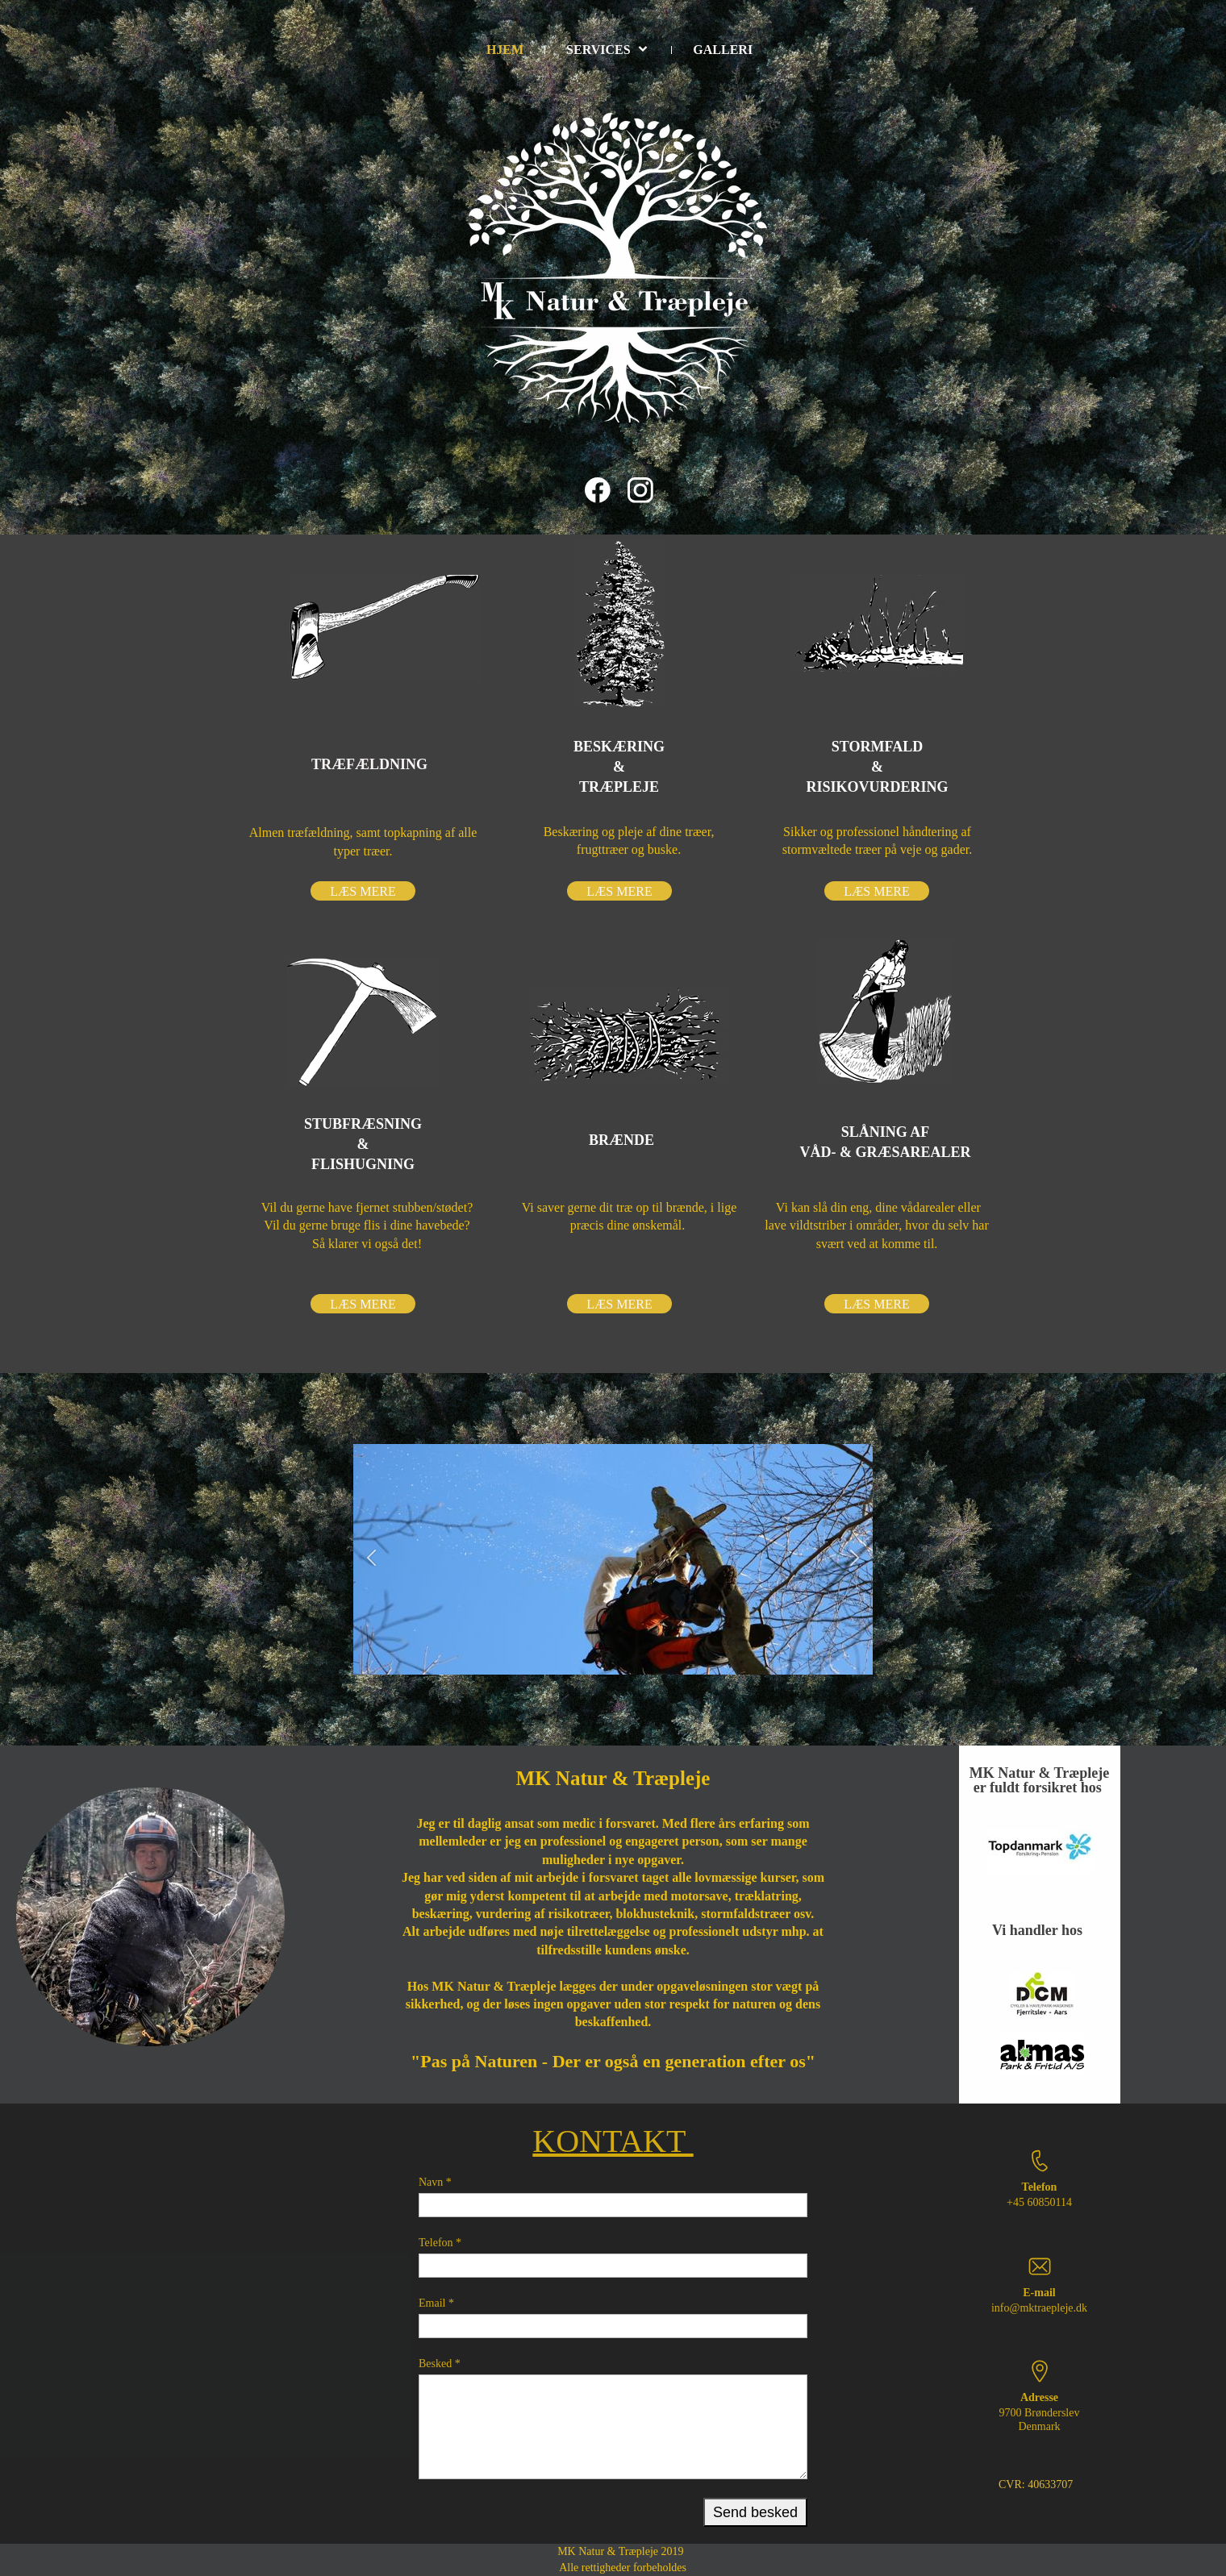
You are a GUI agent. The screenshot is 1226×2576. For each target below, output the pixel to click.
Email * (436, 2303)
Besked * (440, 2364)
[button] (371, 1560)
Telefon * (440, 2243)
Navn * (435, 2182)
